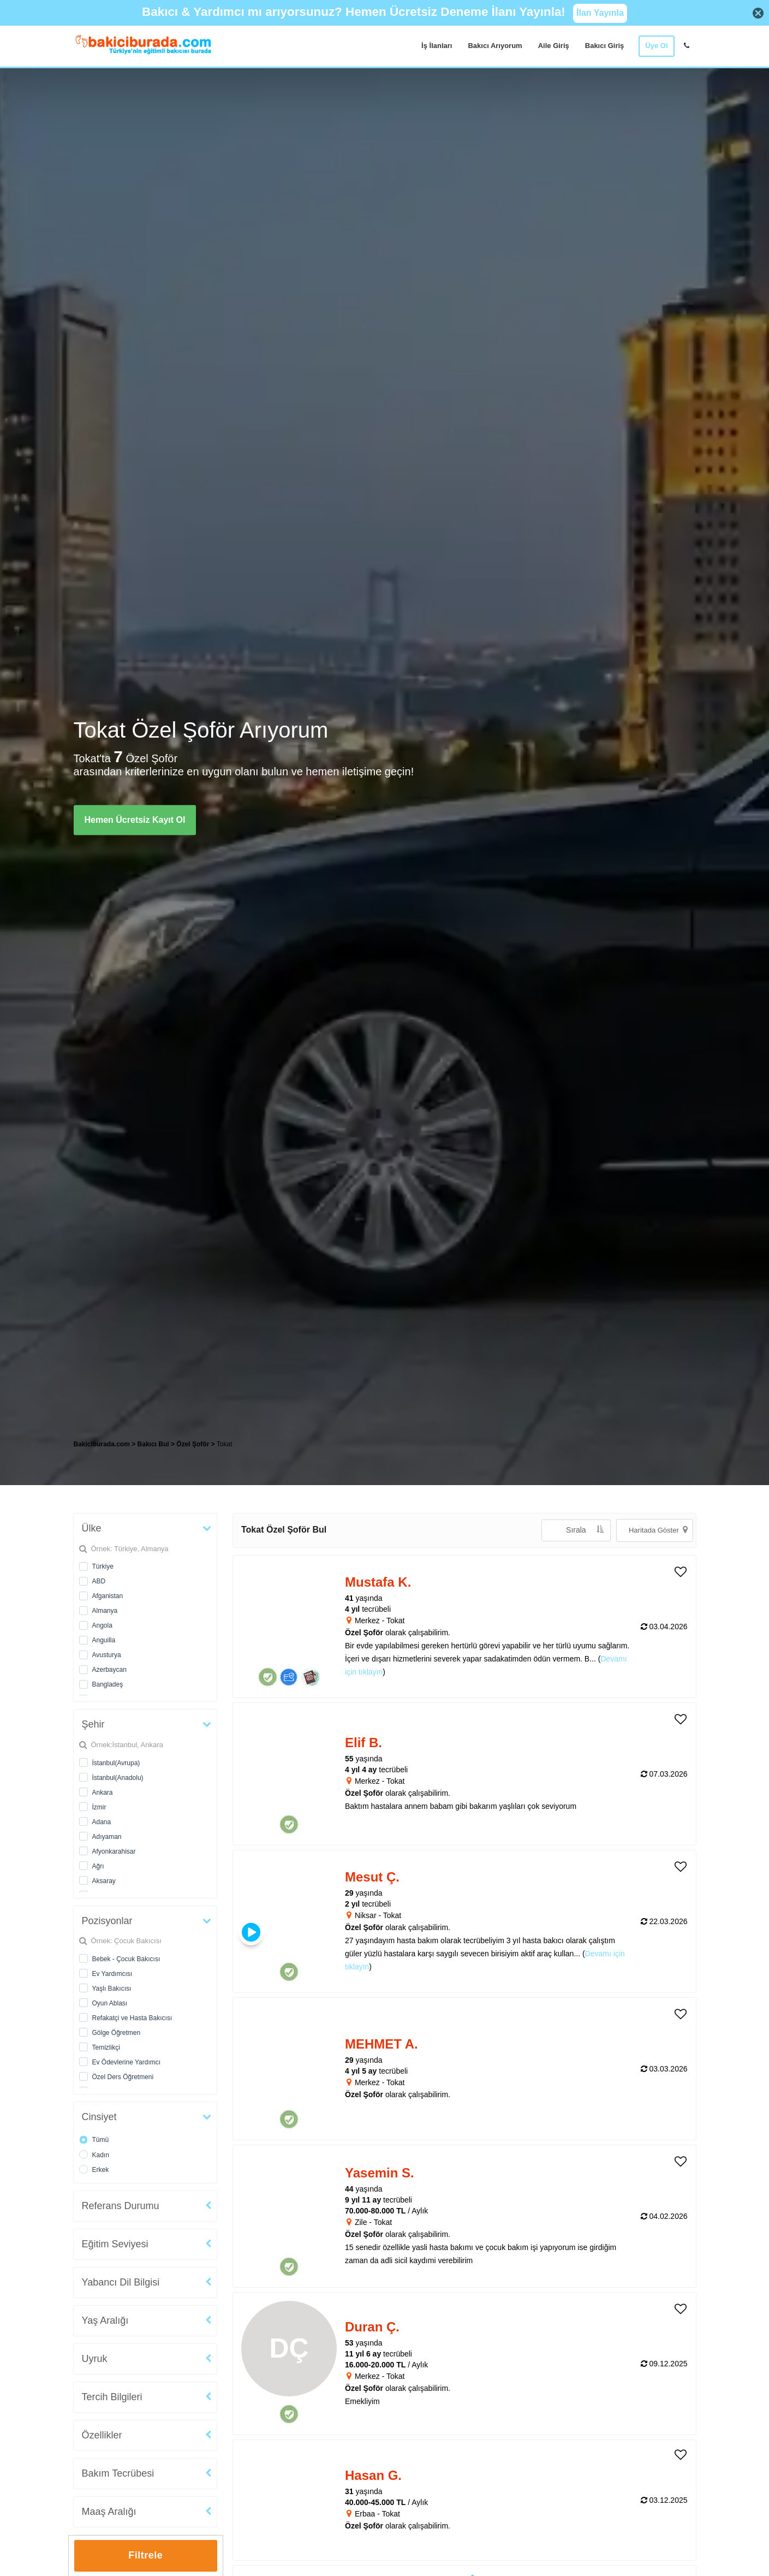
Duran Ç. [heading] (372, 2326)
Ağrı (98, 1866)
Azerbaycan (109, 1669)
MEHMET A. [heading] (381, 2044)
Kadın (100, 2155)
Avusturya (106, 1655)
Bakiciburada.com (102, 1444)
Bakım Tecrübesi (118, 2473)
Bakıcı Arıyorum (495, 45)
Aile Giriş (553, 45)
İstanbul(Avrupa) (116, 1763)
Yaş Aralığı (105, 2320)
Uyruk (95, 2358)
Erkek (100, 2170)
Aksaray (104, 1881)
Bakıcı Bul (153, 1444)
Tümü (100, 2140)
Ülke (92, 1528)
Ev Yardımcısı (112, 1974)
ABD (99, 1581)
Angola (102, 1625)
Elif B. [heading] (363, 1742)
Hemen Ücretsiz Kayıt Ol (135, 819)
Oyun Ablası (110, 2003)
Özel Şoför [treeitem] (193, 1444)
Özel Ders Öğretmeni (123, 2077)
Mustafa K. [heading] (378, 1582)
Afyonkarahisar (114, 1851)
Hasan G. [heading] (373, 2475)
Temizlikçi (106, 2047)
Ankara (102, 1792)
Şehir (93, 1724)
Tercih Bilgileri (112, 2396)
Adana (101, 1822)
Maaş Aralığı (109, 2511)
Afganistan (107, 1596)
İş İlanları (436, 45)
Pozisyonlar (107, 1920)
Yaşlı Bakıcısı (112, 1988)
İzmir (99, 1807)
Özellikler (102, 2435)
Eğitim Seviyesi (115, 2244)
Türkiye (103, 1566)
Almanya (105, 1611)
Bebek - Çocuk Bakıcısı (126, 1959)
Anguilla (104, 1640)
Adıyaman (107, 1837)
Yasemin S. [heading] (379, 2172)
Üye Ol (656, 45)
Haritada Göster (658, 1529)
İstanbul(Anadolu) (118, 1778)
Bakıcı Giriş (604, 45)
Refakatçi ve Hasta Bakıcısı (132, 2018)
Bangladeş (107, 1684)
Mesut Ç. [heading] (372, 1876)
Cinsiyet (99, 2116)
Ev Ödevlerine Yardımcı (126, 2062)
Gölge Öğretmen (116, 2033)
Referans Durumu (120, 2205)
